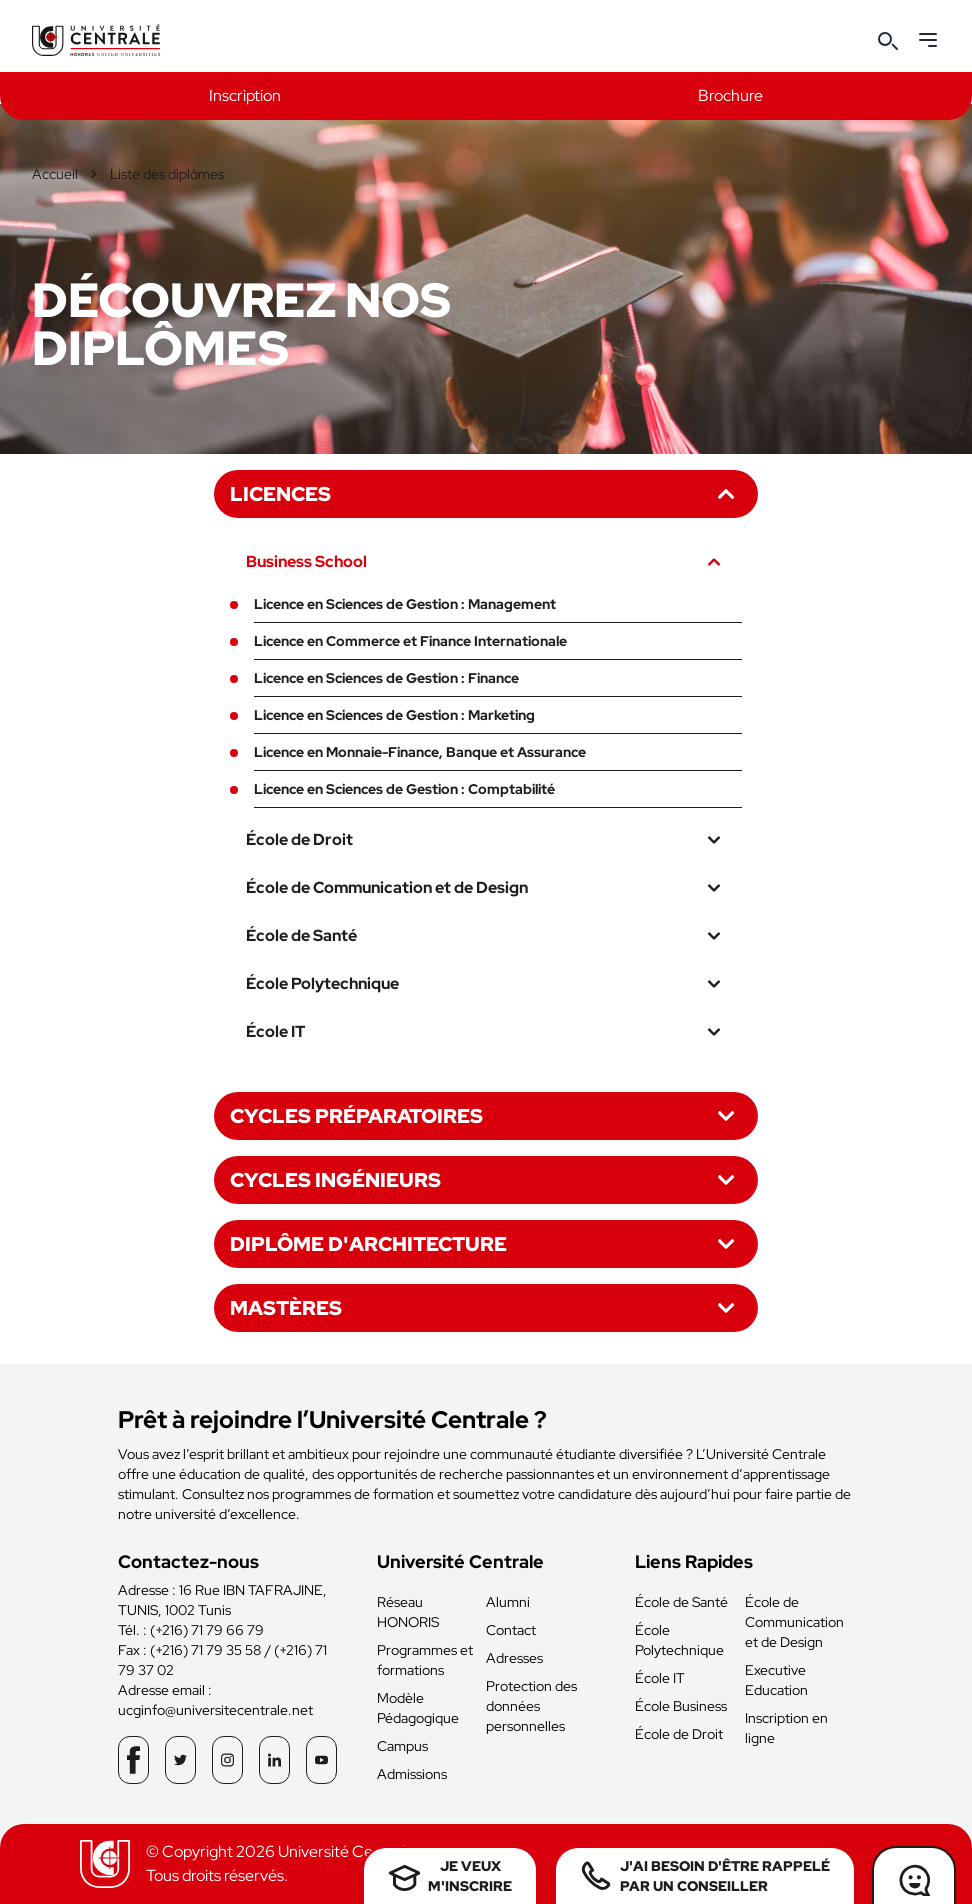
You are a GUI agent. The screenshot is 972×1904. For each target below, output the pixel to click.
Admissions (412, 1774)
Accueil (55, 174)
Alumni (508, 1602)
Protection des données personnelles (531, 1706)
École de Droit (486, 840)
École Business (681, 1706)
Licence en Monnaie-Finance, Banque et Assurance (420, 752)
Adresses (514, 1658)
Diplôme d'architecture (486, 1244)
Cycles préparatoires (486, 1116)
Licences (486, 494)
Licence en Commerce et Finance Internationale (410, 641)
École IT (486, 1032)
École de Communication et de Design (486, 888)
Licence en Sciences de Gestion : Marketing (394, 715)
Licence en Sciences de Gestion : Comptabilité (404, 789)
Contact (511, 1630)
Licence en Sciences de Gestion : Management (405, 604)
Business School (486, 562)
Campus (402, 1746)
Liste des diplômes (167, 174)
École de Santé (486, 936)
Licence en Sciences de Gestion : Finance (386, 678)
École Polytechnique (486, 984)
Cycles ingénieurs (486, 1180)
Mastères (486, 1308)
